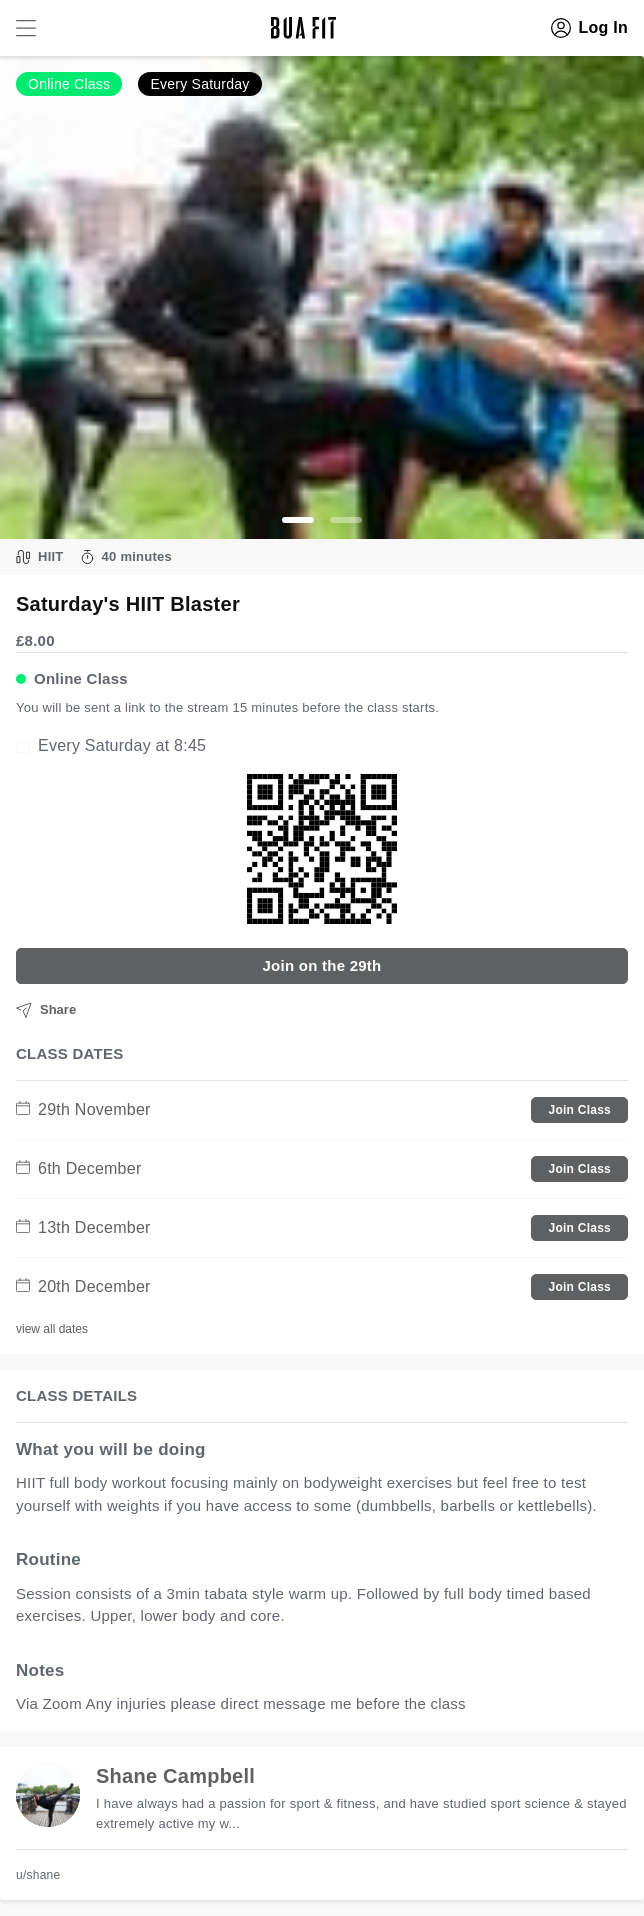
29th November (83, 1109)
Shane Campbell (175, 1776)
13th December (83, 1227)
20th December (83, 1286)
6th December (79, 1168)
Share (46, 1010)
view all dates (52, 1329)
